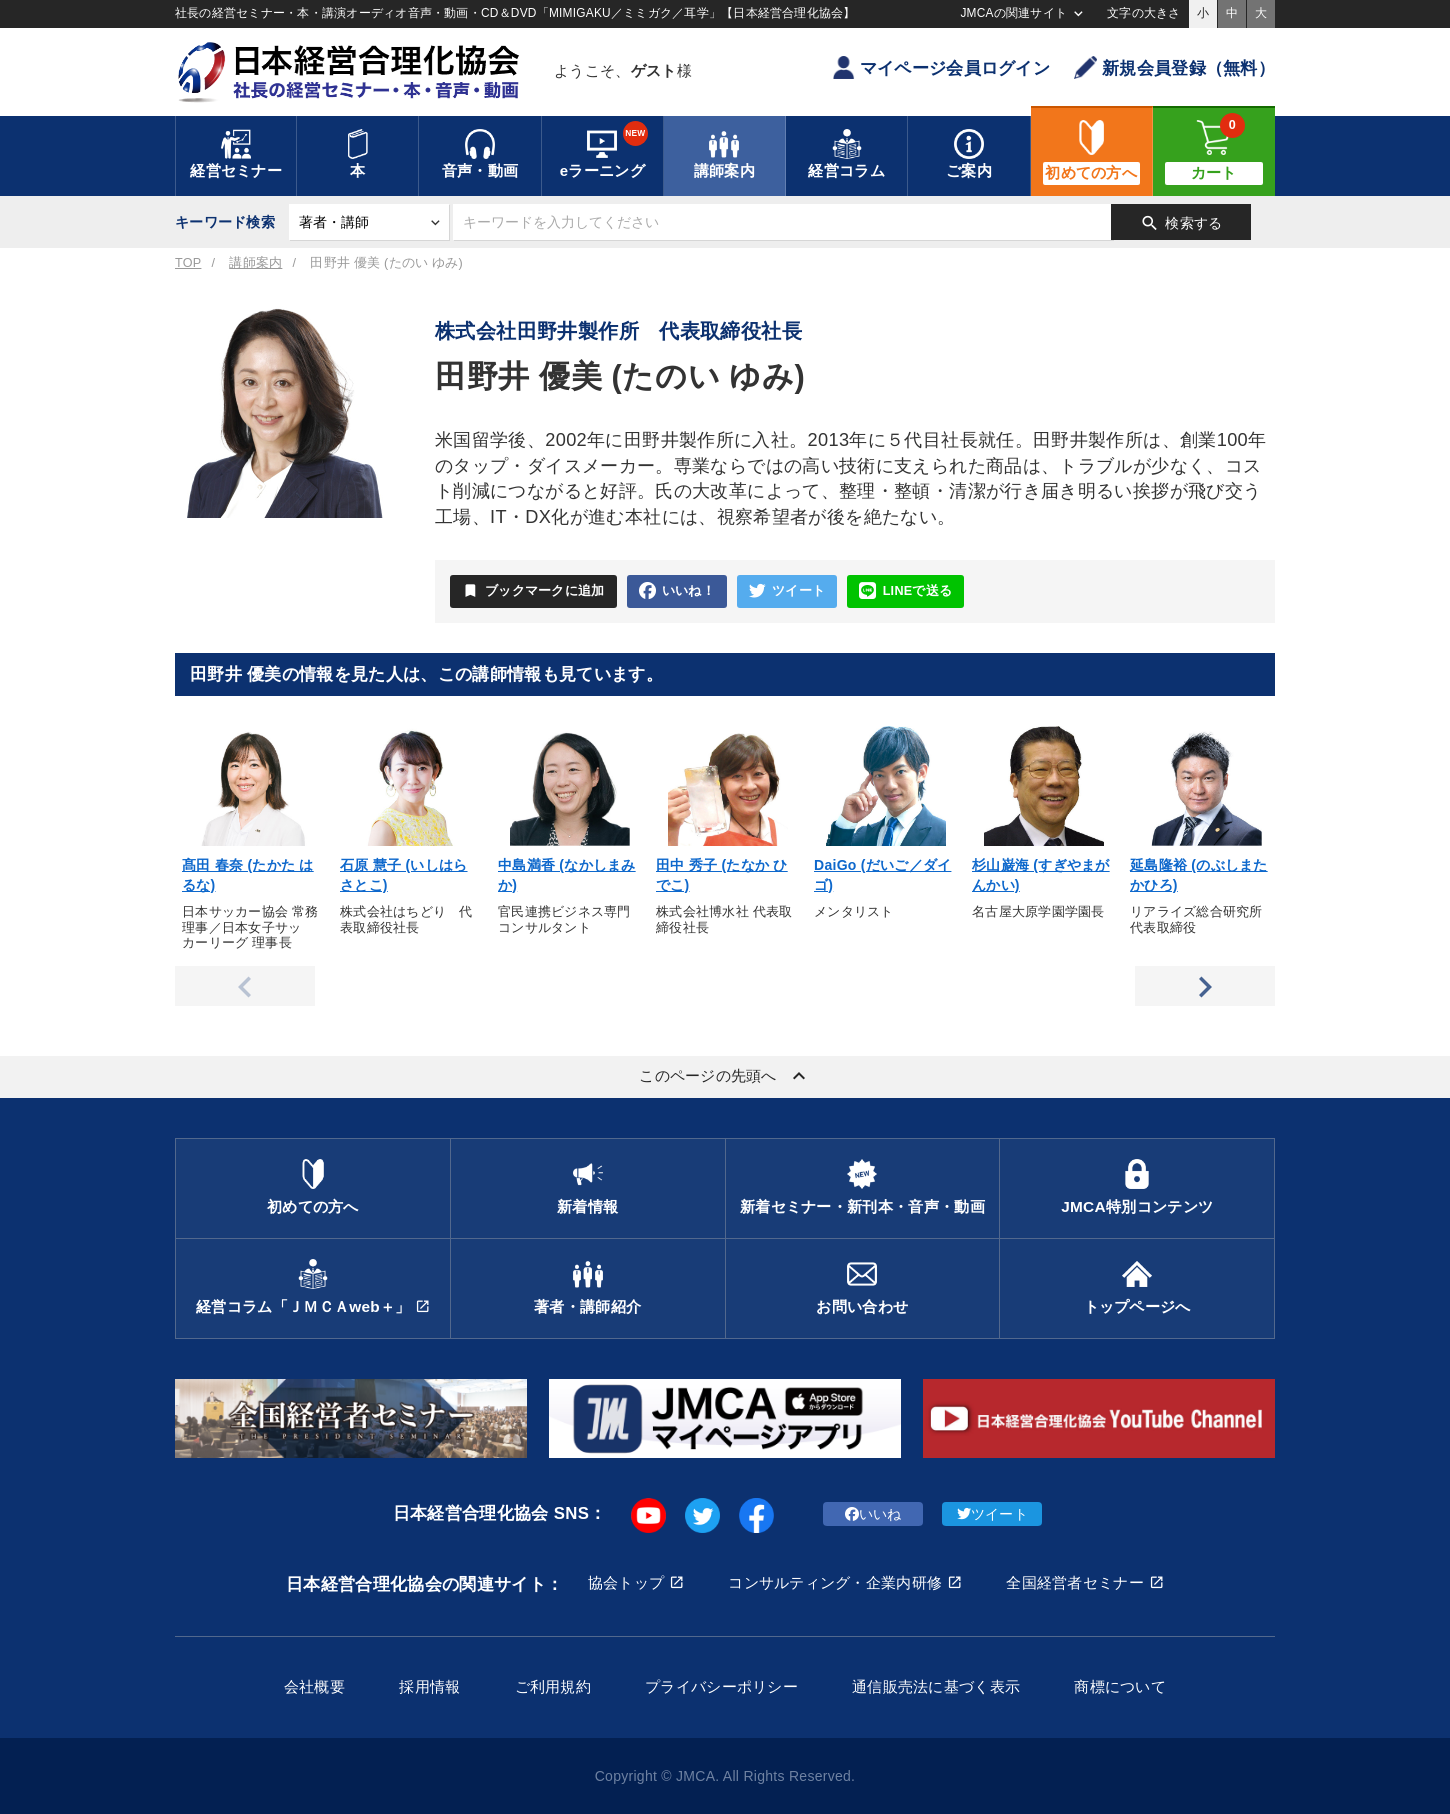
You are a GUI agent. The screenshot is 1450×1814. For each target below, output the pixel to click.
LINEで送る (905, 591)
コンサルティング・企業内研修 (835, 1582)
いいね (873, 1514)
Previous (245, 986)
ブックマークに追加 (533, 591)
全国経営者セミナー (1075, 1582)
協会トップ (626, 1582)
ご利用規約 (553, 1686)
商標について (1120, 1686)
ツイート (787, 591)
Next (1205, 986)
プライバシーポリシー (721, 1686)
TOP (188, 263)
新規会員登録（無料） (1174, 67)
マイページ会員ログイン (941, 67)
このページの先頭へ (725, 1076)
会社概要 (314, 1686)
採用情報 (429, 1686)
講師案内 (255, 263)
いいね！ (677, 591)
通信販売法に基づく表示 (936, 1686)
